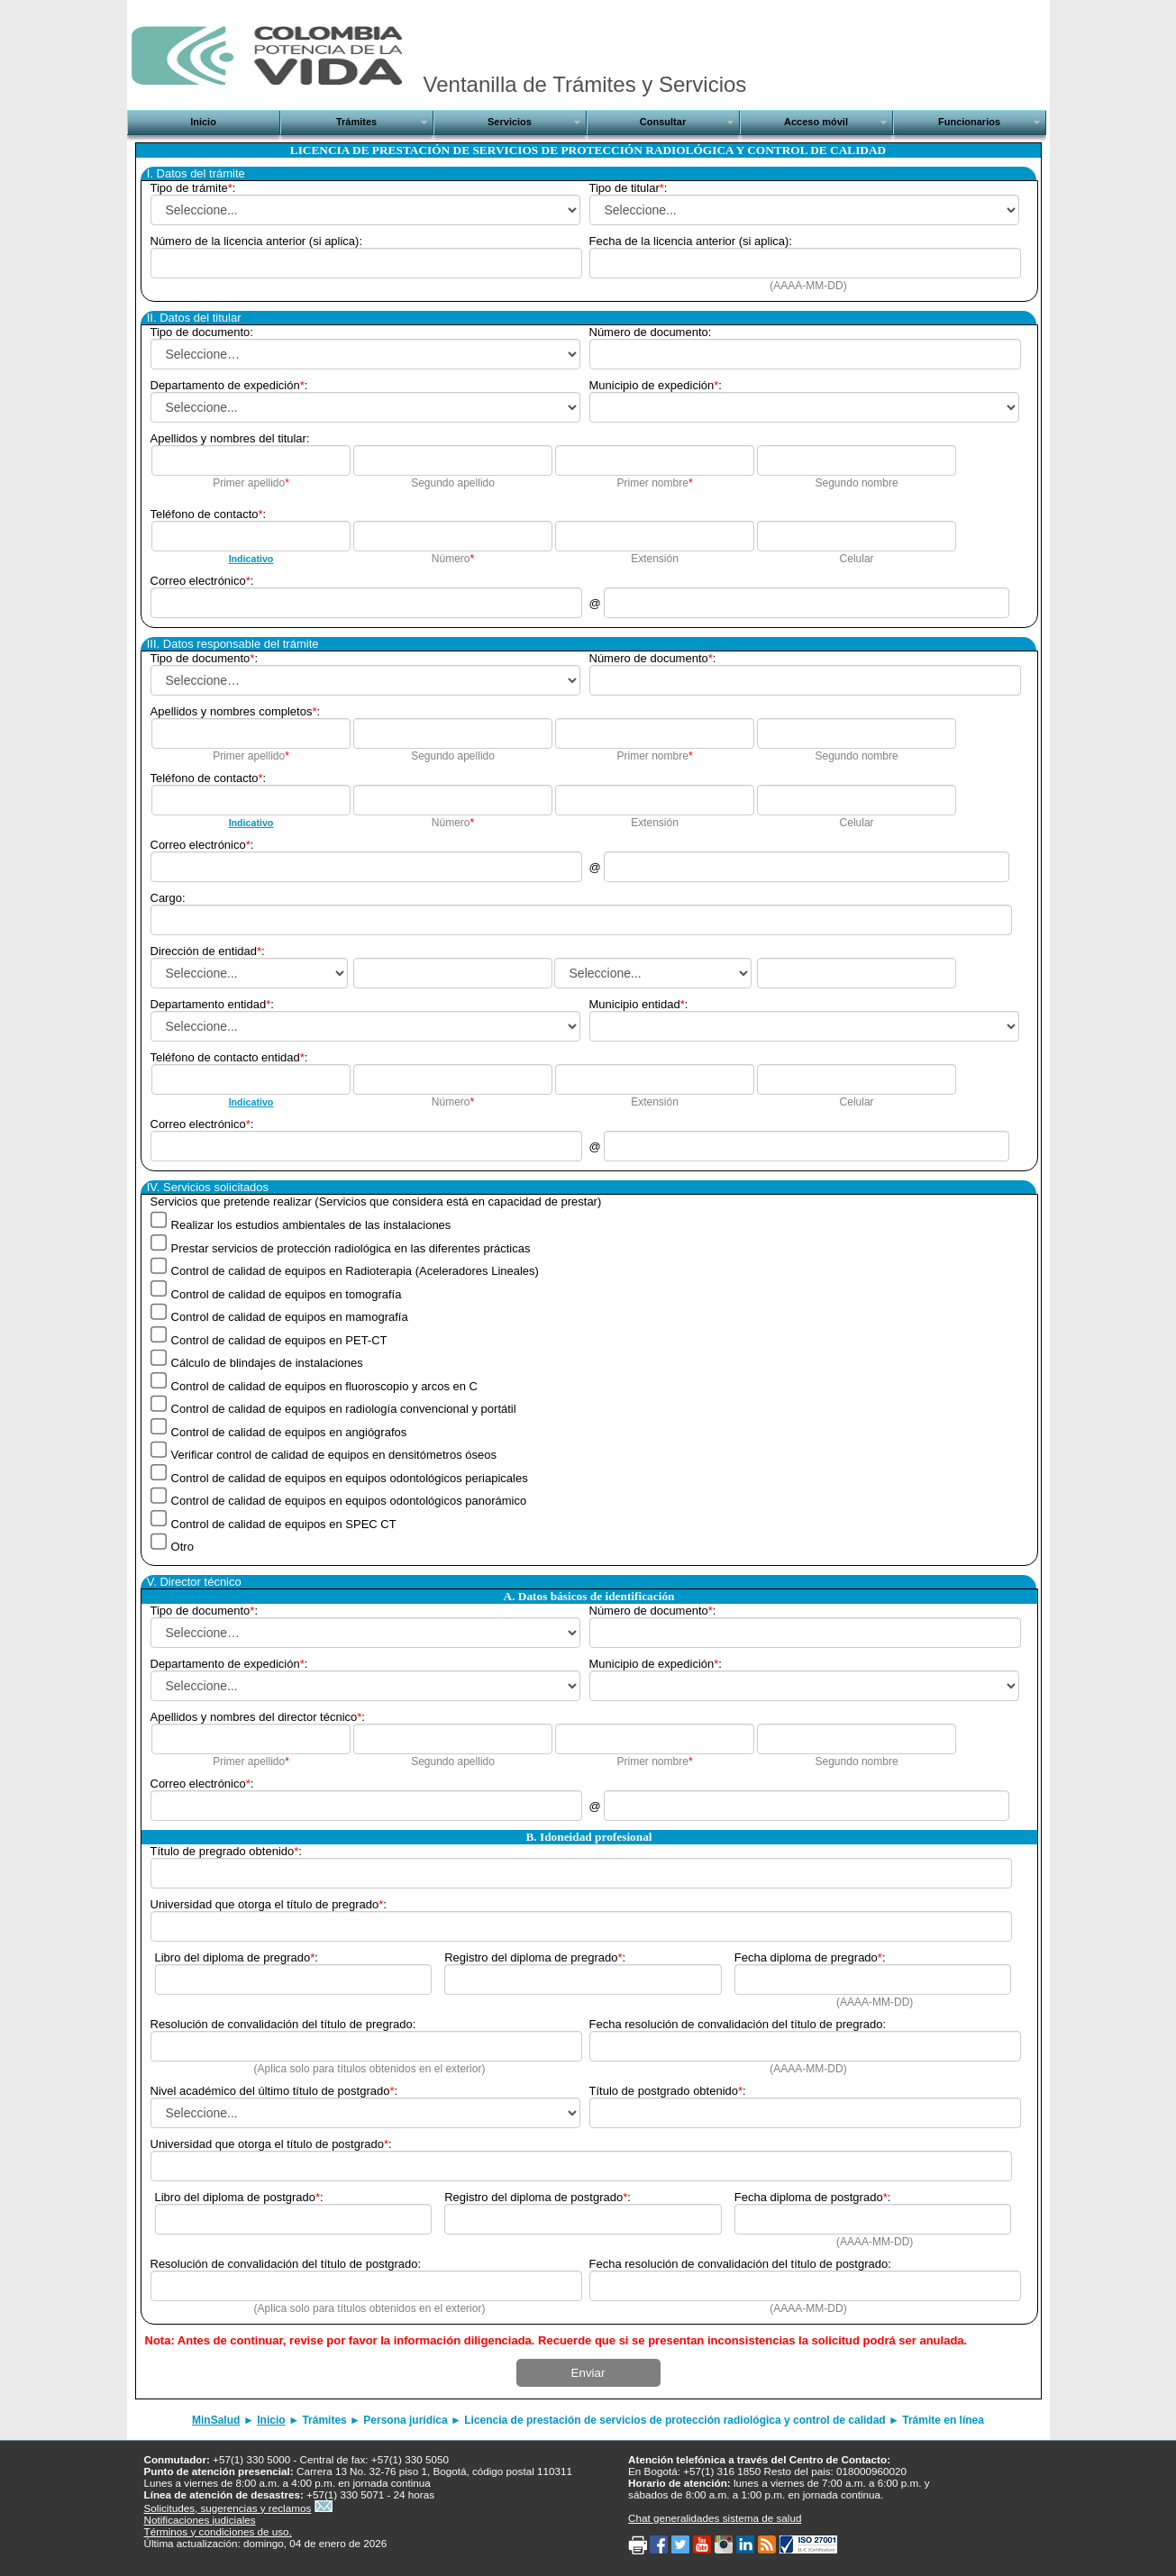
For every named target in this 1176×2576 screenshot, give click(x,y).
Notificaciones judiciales (200, 2520)
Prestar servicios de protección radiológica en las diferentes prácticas (349, 1247)
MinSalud (216, 2420)
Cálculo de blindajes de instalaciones (265, 1363)
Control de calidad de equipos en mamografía (288, 1317)
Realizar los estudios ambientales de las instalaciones (309, 1225)
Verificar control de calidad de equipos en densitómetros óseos (332, 1454)
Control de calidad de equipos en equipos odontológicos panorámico (347, 1500)
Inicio (271, 2420)
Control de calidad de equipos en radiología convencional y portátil (342, 1408)
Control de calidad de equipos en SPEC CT (282, 1523)
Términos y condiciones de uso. (218, 2531)
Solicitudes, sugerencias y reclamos (228, 2508)
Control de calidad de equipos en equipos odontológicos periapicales (348, 1477)
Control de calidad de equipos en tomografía (284, 1293)
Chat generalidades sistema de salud (714, 2518)
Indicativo (251, 558)
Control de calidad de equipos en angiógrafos (287, 1431)
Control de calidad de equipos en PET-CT (277, 1339)
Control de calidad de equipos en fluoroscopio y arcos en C (323, 1385)
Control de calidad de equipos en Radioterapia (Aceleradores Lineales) (353, 1271)
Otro (181, 1546)
